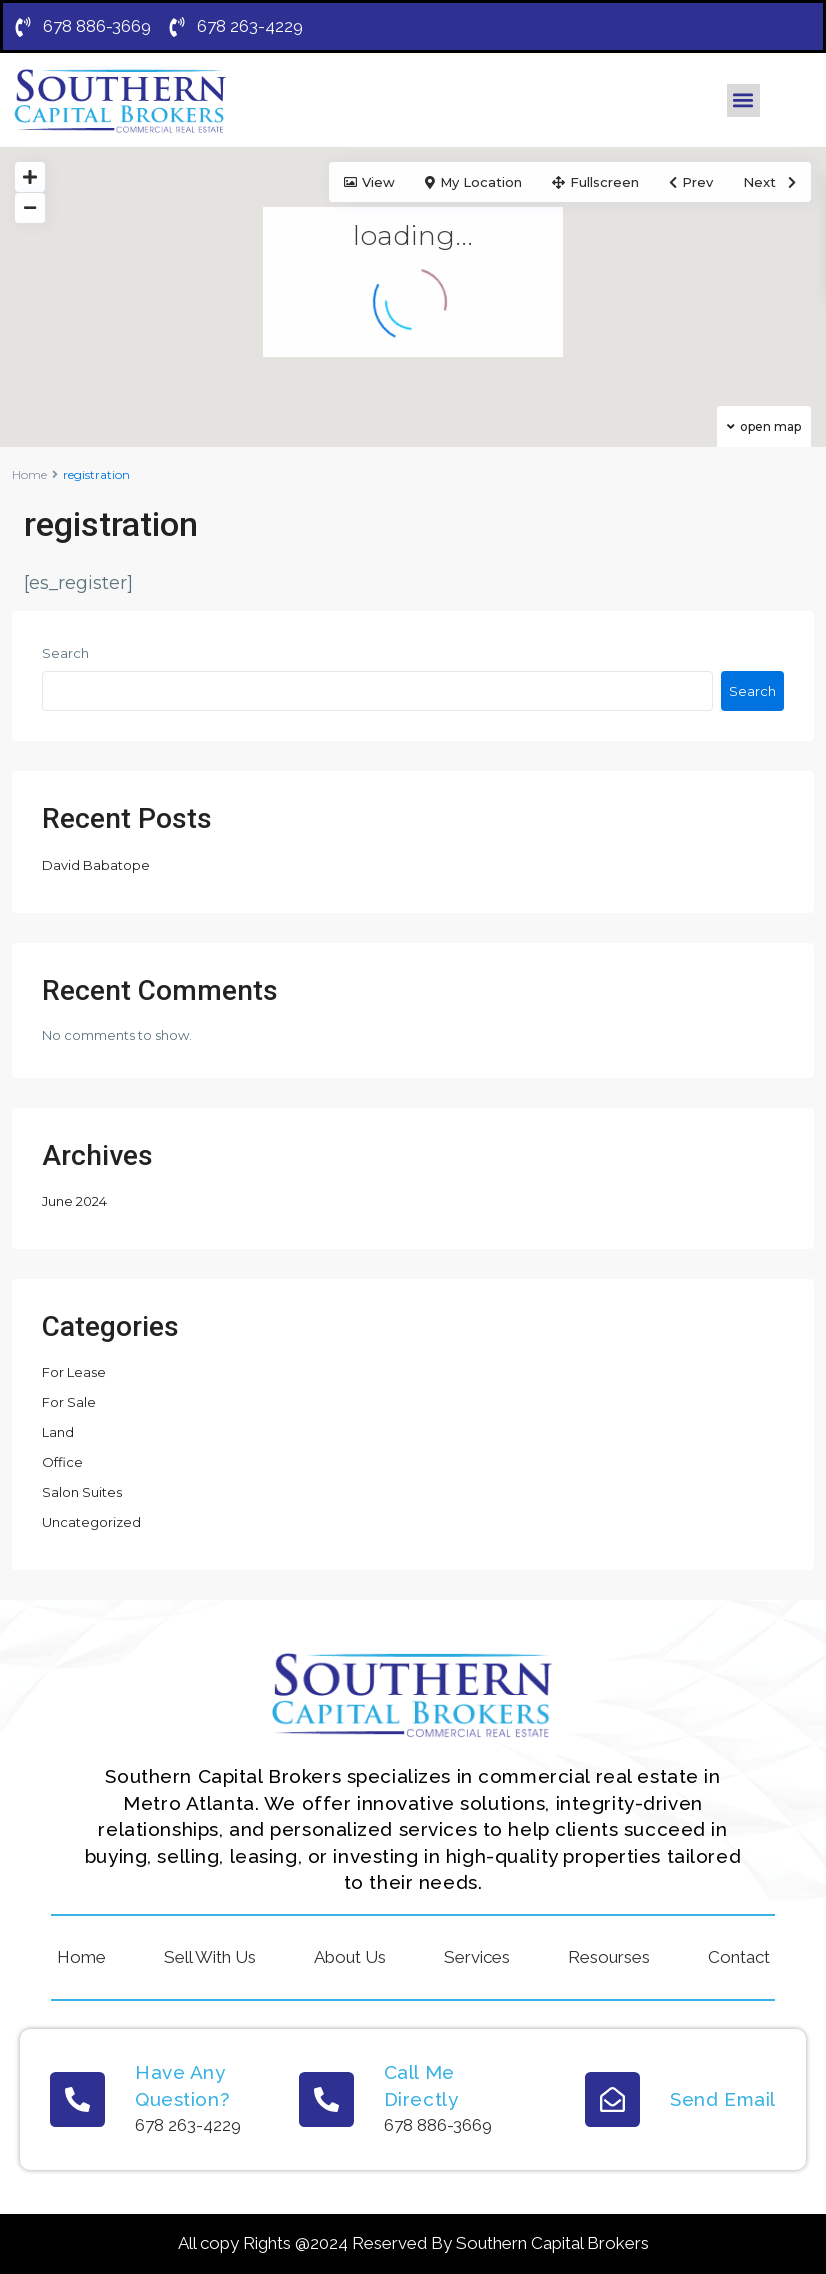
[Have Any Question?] (77, 2099)
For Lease (74, 1372)
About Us (350, 1957)
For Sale (69, 1402)
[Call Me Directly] (326, 2099)
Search (65, 653)
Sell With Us (210, 1957)
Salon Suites (82, 1492)
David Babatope (96, 865)
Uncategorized (91, 1522)
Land (58, 1432)
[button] (743, 100)
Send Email (723, 2099)
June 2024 (74, 1201)
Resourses (609, 1957)
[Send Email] (612, 2099)
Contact (739, 1957)
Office (62, 1462)
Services (477, 1957)
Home (29, 474)
